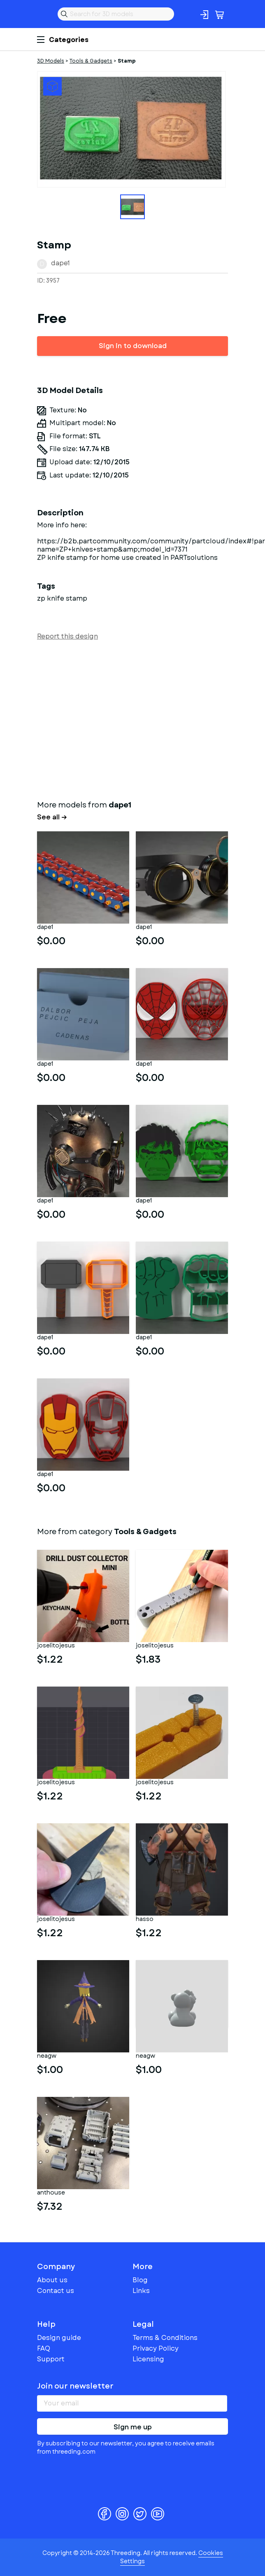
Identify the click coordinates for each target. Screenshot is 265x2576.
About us (52, 2280)
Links (141, 2290)
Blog (140, 2280)
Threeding (43, 14)
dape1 (60, 263)
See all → (52, 817)
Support (51, 2359)
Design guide (59, 2337)
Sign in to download (133, 346)
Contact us (55, 2290)
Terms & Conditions (165, 2337)
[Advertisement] (132, 718)
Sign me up (133, 2427)
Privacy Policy (155, 2348)
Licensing (148, 2359)
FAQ (43, 2348)
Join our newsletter (75, 2386)
